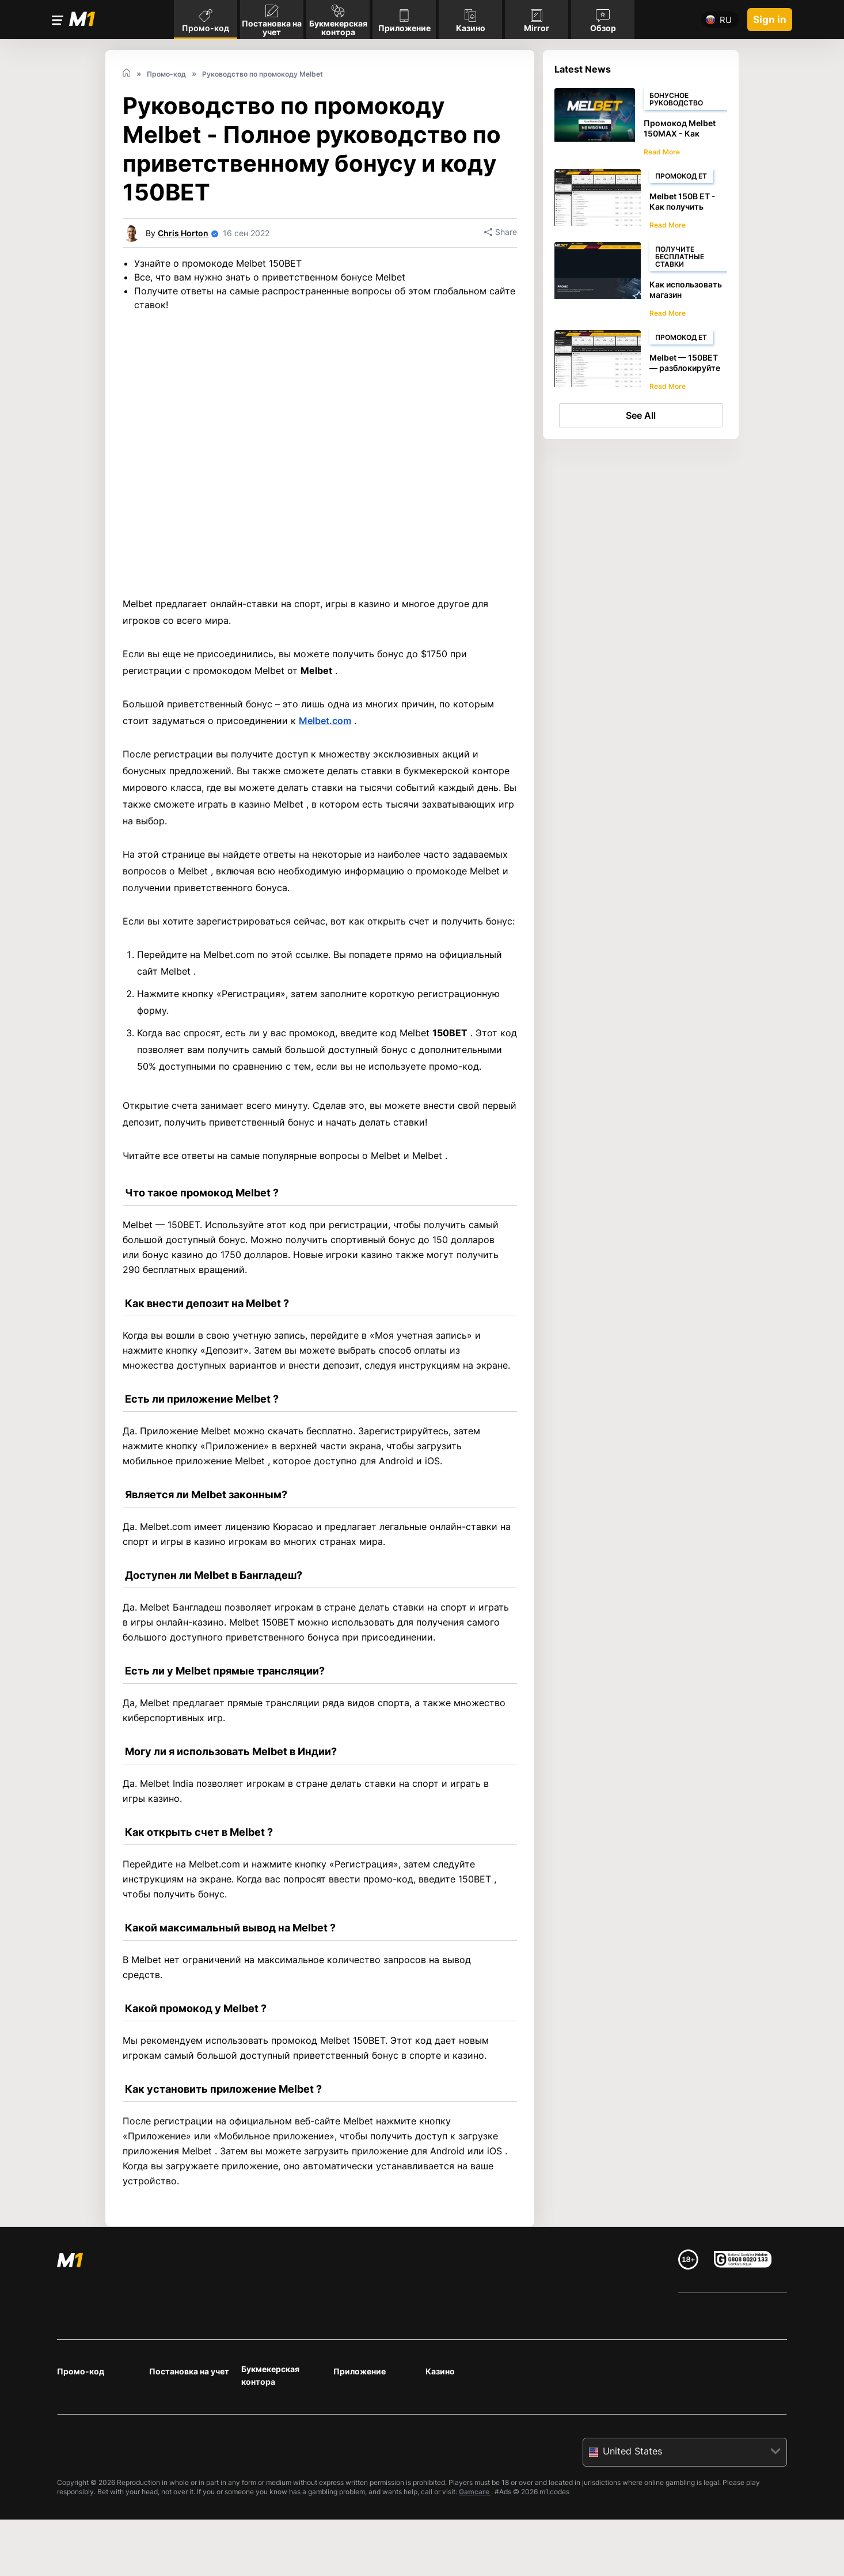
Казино (440, 2371)
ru (726, 19)
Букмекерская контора (270, 2375)
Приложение (359, 2371)
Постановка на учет (189, 2371)
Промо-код (80, 2371)
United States (632, 2451)
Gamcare (475, 2491)
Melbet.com (325, 720)
